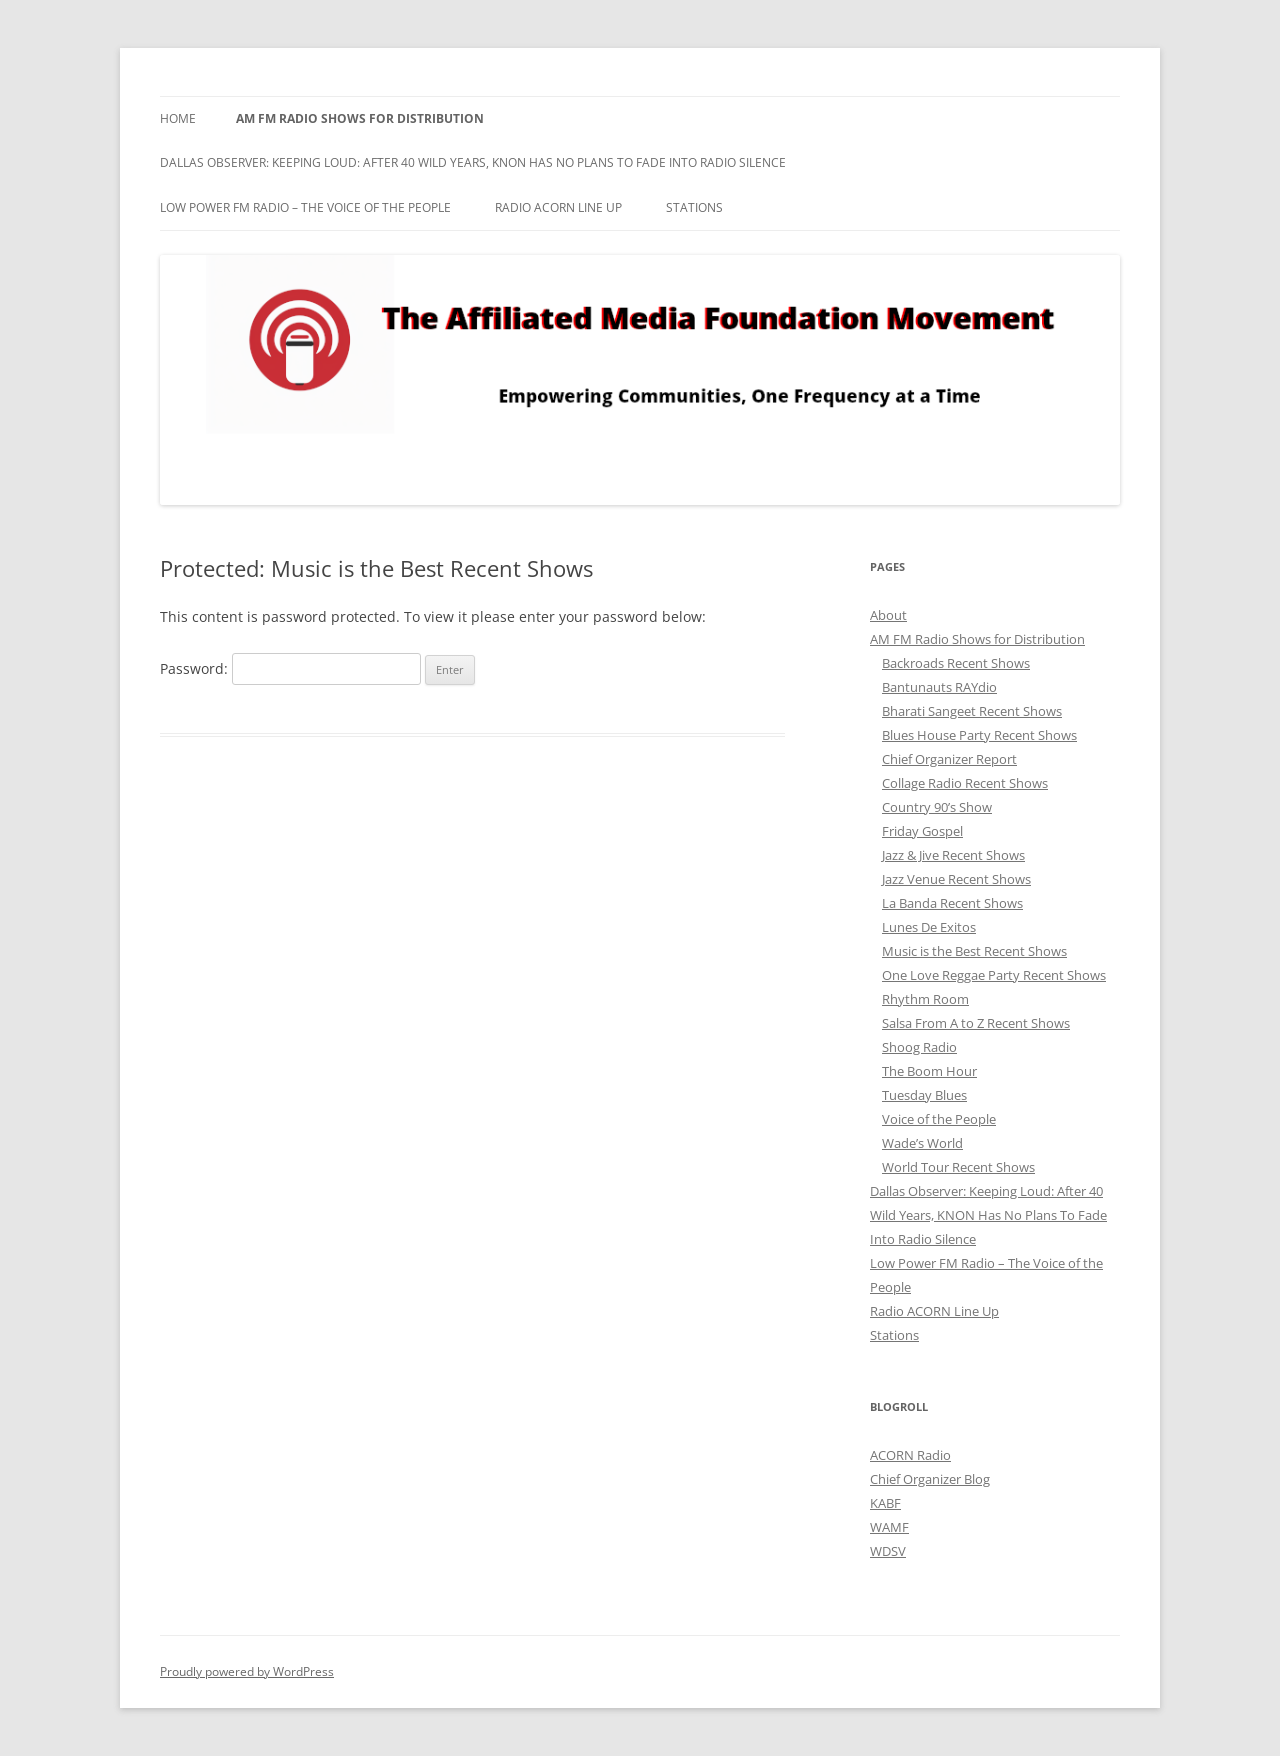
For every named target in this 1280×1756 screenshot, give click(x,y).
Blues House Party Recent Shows (979, 735)
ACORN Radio (910, 1455)
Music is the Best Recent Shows (974, 951)
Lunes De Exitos (929, 927)
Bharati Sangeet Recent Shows (972, 711)
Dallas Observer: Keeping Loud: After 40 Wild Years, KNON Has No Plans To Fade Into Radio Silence (473, 162)
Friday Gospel (922, 831)
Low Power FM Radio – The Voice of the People (305, 207)
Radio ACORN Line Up (558, 207)
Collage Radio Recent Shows (965, 783)
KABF (885, 1503)
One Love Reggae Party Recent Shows (994, 975)
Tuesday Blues (924, 1095)
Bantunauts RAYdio (939, 687)
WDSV (888, 1551)
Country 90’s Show (937, 807)
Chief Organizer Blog (930, 1479)
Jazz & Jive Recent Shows (953, 855)
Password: (290, 668)
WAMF (889, 1527)
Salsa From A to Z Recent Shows (976, 1023)
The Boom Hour (929, 1071)
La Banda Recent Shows (952, 903)
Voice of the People (939, 1119)
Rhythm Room (925, 999)
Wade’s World (922, 1143)
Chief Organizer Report (949, 759)
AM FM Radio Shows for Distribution (360, 118)
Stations (694, 207)
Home (178, 118)
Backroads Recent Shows (956, 663)
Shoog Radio (919, 1047)
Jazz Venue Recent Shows (956, 879)
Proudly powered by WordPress (247, 1671)
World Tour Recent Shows (958, 1167)
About (888, 615)
